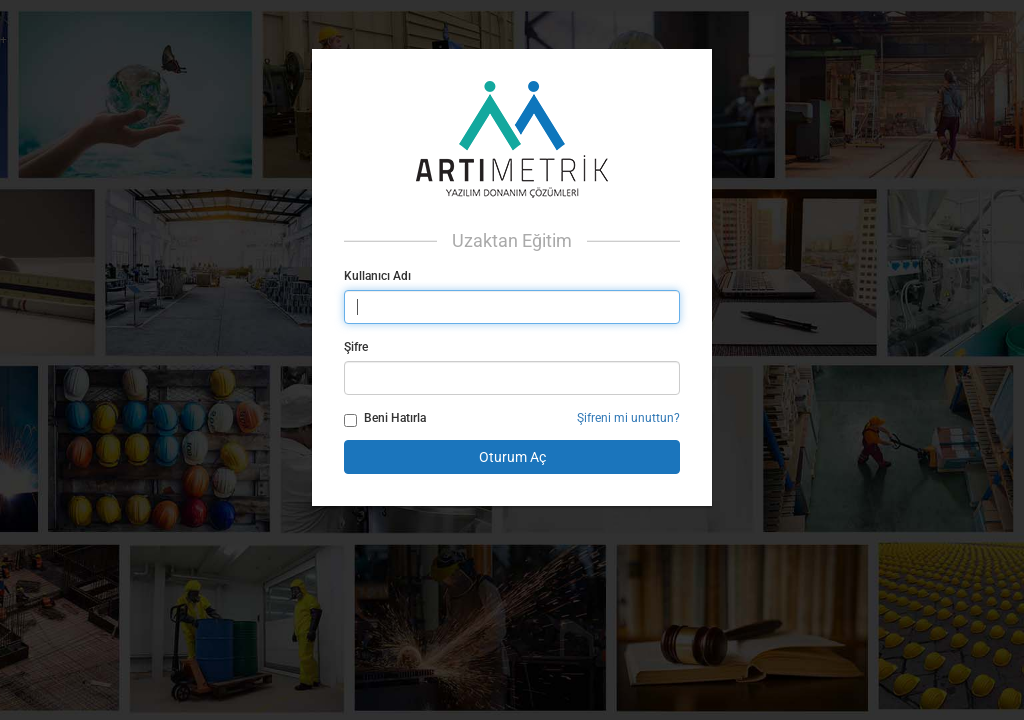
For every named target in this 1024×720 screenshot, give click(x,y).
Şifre (356, 347)
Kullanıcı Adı (377, 276)
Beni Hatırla (385, 419)
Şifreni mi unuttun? (628, 418)
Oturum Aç (512, 457)
